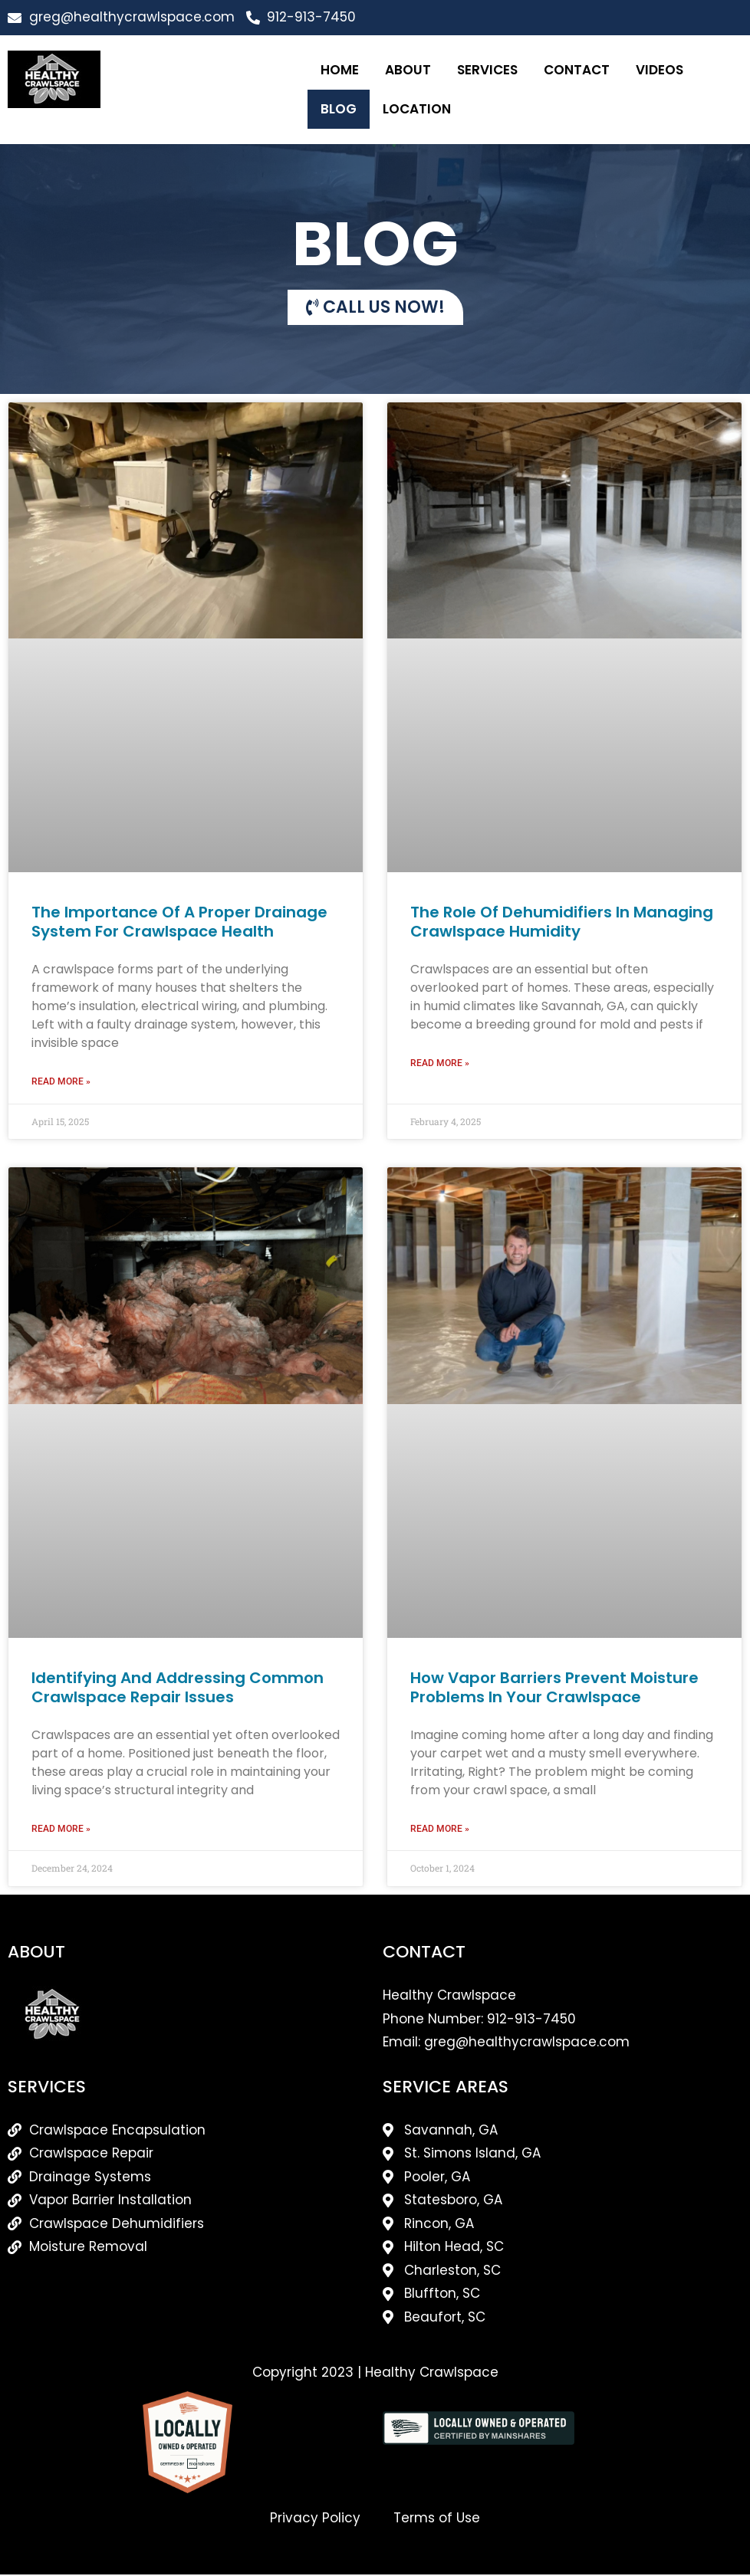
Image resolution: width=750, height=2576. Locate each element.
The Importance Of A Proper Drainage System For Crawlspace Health (179, 921)
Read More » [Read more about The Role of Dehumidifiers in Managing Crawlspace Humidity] (439, 1063)
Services (487, 70)
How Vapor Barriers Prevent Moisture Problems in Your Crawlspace (554, 1688)
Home (340, 70)
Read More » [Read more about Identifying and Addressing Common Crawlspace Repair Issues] (60, 1830)
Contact (577, 70)
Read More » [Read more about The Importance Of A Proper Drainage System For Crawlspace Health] (60, 1082)
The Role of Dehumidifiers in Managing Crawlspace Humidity (561, 921)
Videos (659, 70)
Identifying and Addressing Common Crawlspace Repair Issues (177, 1688)
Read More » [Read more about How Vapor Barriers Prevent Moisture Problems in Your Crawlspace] (439, 1830)
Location (417, 109)
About (408, 70)
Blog (339, 109)
